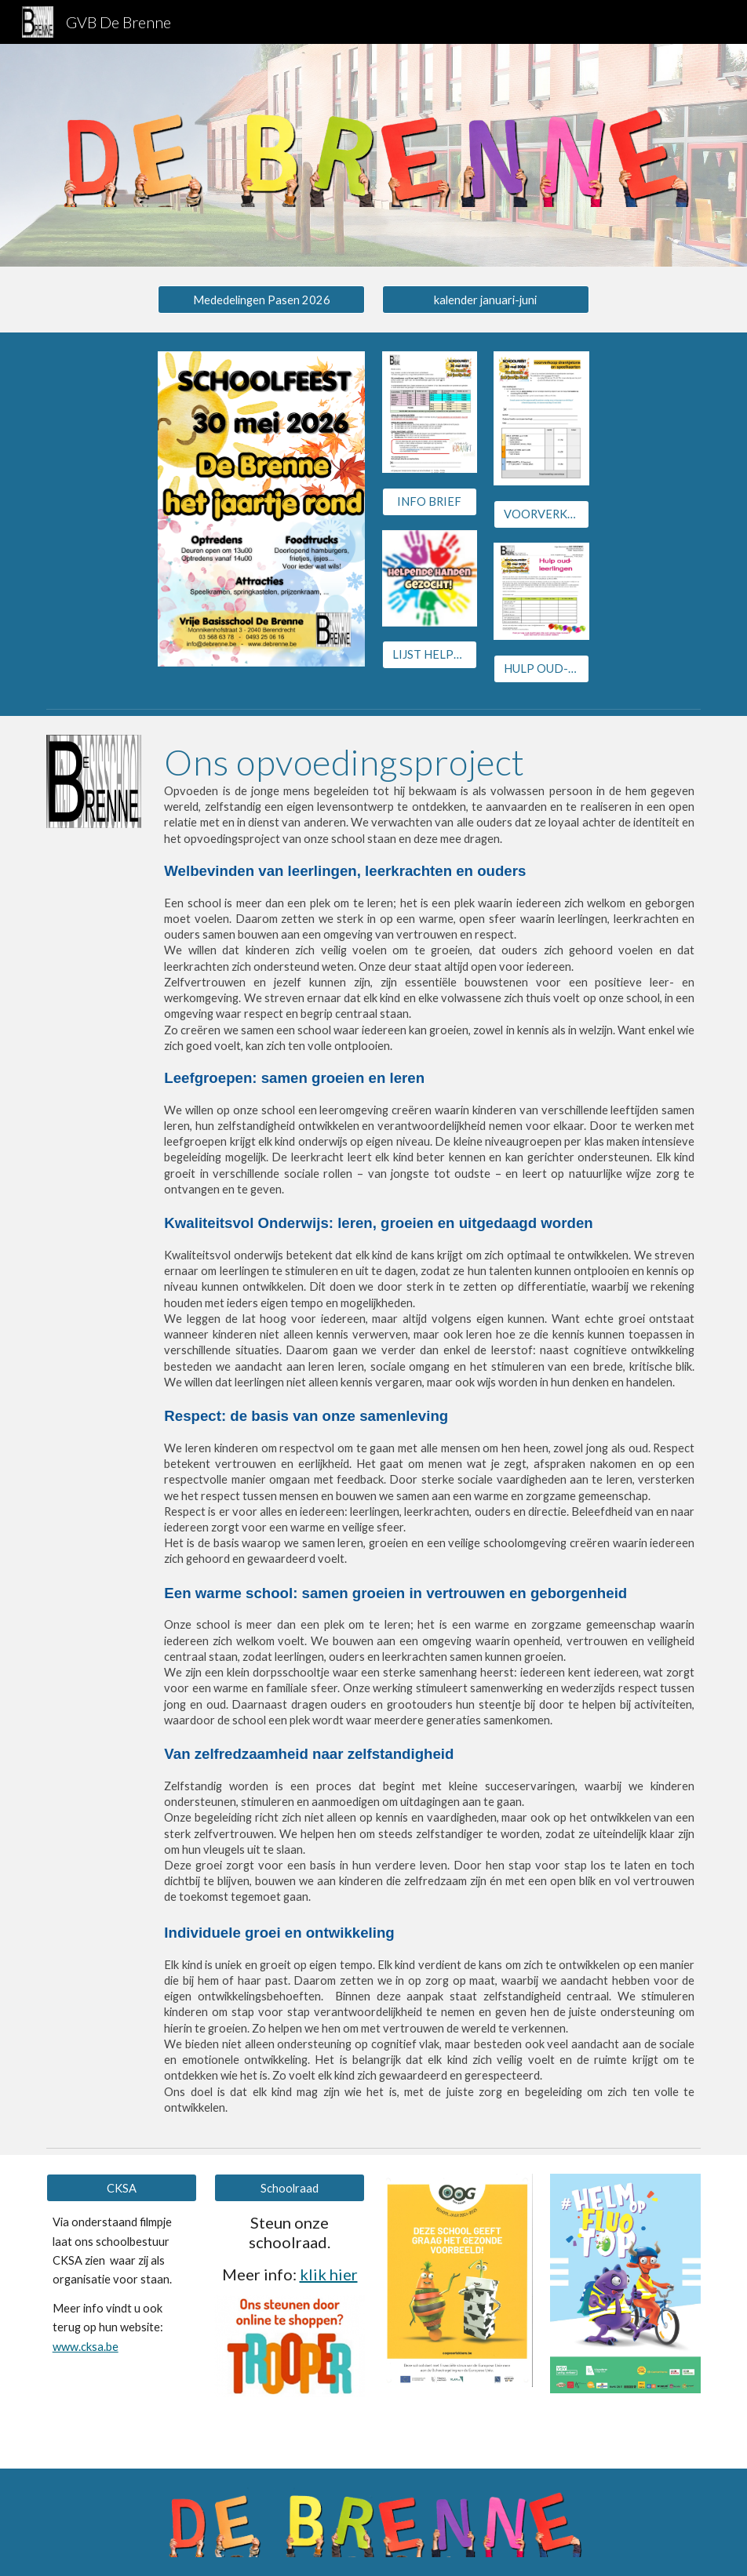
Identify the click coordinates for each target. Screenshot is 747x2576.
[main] (429, 1429)
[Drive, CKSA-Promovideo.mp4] (122, 2408)
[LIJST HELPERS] (429, 655)
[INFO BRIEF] (429, 501)
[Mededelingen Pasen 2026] (261, 300)
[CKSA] (122, 2188)
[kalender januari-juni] (485, 300)
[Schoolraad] (290, 2188)
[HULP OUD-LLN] (541, 668)
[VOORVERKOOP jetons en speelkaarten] (541, 514)
